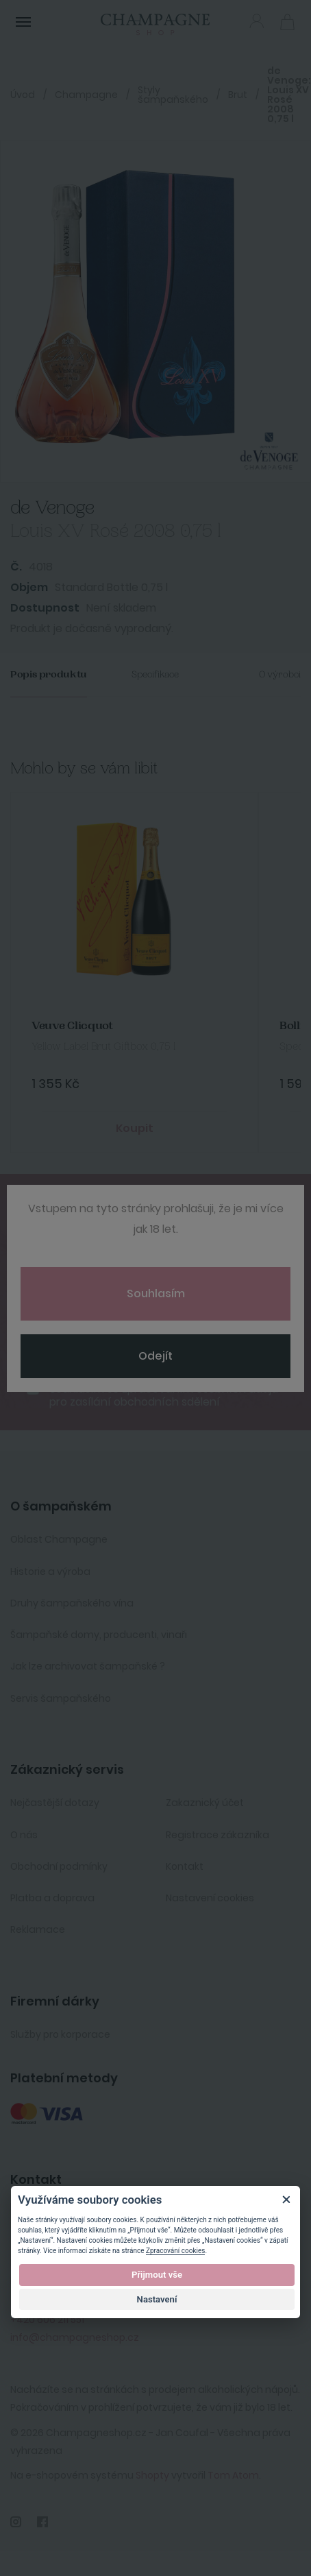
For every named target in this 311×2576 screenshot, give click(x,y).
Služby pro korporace (60, 2034)
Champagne (86, 94)
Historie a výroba (50, 1571)
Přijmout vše (157, 2275)
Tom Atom (233, 2475)
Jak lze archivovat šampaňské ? (87, 1666)
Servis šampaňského (60, 1698)
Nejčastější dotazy (54, 1802)
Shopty (152, 2475)
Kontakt (184, 1866)
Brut (237, 94)
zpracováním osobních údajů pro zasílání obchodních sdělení (163, 1395)
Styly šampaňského (173, 94)
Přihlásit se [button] (256, 21)
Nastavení (157, 2299)
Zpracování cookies (175, 2250)
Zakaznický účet (205, 1802)
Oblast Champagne (59, 1539)
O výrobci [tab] (280, 674)
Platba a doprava (52, 1898)
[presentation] (114, 1311)
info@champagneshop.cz (74, 2337)
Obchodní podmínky (59, 1866)
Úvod (22, 94)
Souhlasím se (163, 1395)
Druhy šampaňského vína (72, 1603)
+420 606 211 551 (47, 2319)
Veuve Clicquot (72, 1026)
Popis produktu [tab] (48, 674)
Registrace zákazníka (217, 1835)
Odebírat (156, 1353)
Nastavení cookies (210, 1898)
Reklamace (37, 1929)
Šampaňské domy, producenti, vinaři (98, 1634)
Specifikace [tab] (155, 674)
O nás (24, 1835)
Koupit (134, 1128)
